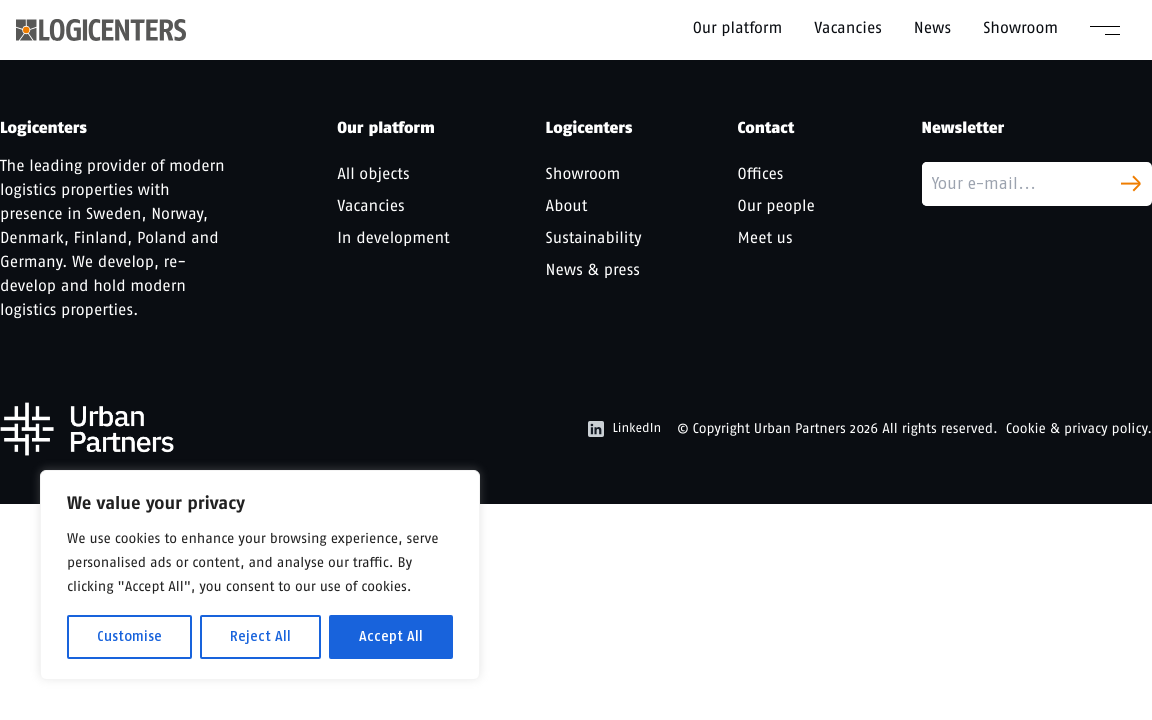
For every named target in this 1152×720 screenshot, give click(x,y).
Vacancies (848, 27)
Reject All (260, 636)
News (932, 27)
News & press (593, 269)
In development (393, 237)
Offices (761, 173)
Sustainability (594, 237)
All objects (373, 173)
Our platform (738, 27)
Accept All (391, 636)
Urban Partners (800, 428)
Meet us (765, 237)
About (567, 205)
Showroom (1020, 27)
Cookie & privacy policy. (1079, 428)
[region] (260, 575)
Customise (129, 636)
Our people (776, 205)
